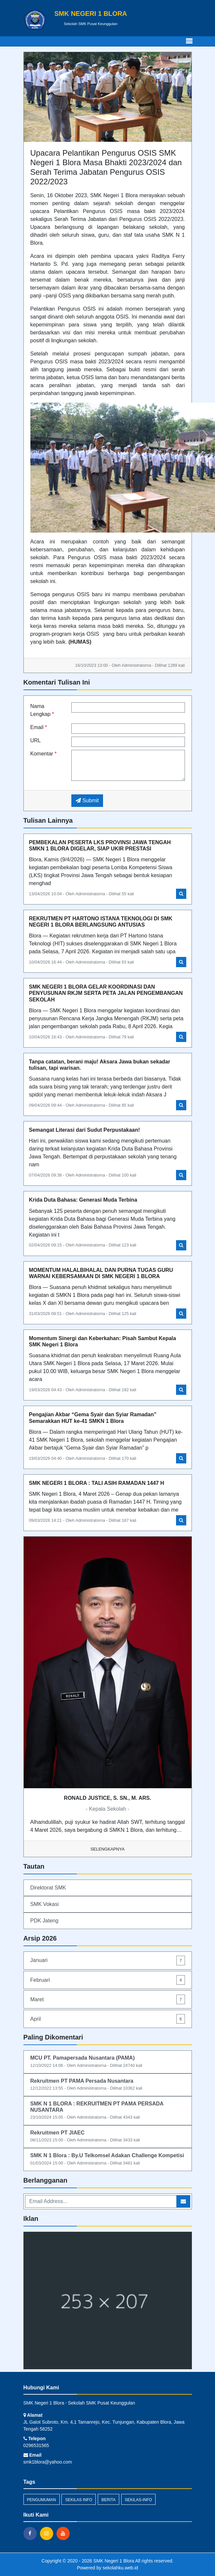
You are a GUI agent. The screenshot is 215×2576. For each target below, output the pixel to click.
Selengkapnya (107, 1849)
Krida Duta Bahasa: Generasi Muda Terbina (83, 1200)
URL (35, 740)
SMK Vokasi (44, 1904)
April (107, 2019)
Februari (107, 1980)
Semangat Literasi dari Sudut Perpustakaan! (84, 1130)
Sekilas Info (78, 2500)
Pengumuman (41, 2500)
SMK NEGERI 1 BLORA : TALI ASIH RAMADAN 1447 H (96, 1483)
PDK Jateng (44, 1920)
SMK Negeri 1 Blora (113, 2560)
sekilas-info (138, 2500)
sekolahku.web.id (120, 2567)
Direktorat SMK (48, 1887)
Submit (87, 800)
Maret (107, 1999)
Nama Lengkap (42, 710)
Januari (107, 1960)
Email (38, 727)
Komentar (43, 753)
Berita (108, 2500)
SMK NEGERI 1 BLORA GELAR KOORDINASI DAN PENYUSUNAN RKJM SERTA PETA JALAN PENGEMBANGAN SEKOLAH (106, 993)
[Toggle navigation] (189, 41)
